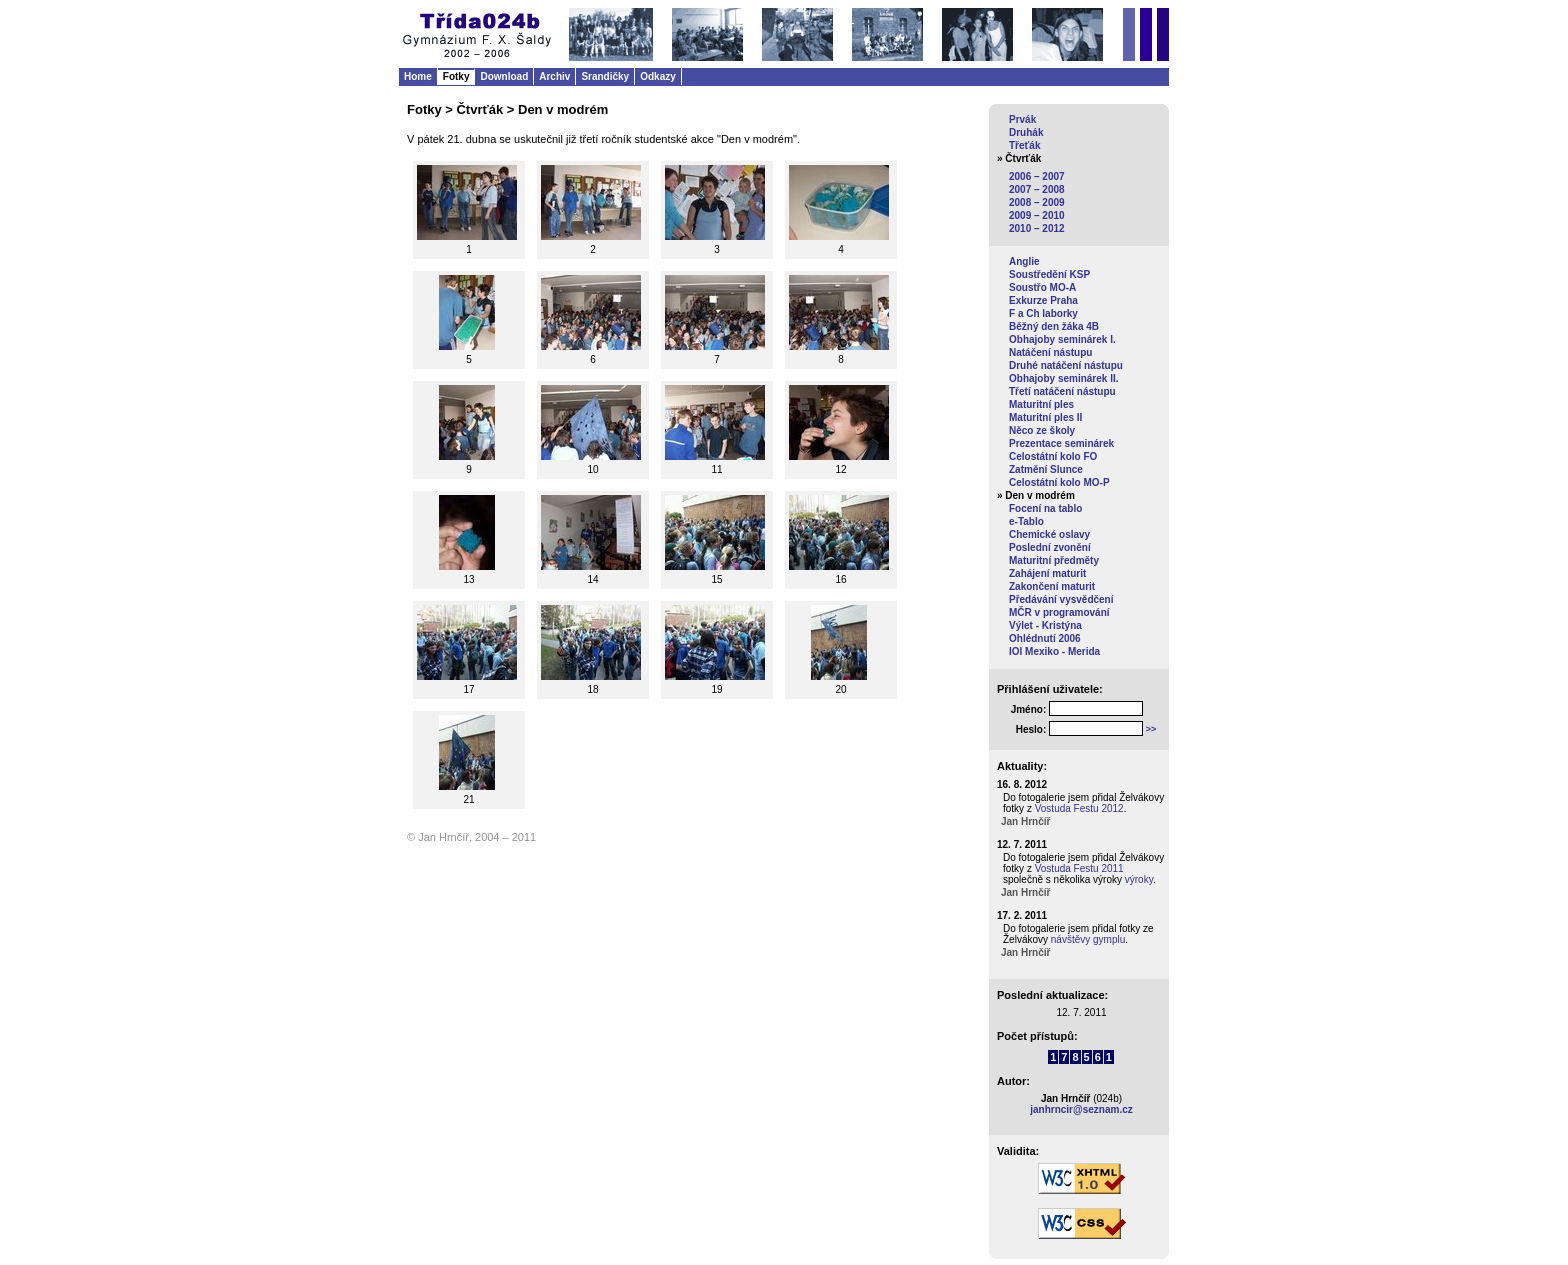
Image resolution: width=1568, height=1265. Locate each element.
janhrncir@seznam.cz (1081, 1109)
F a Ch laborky (1043, 313)
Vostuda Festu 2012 (1079, 808)
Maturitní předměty (1054, 560)
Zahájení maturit (1047, 573)
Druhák (1026, 132)
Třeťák (1024, 145)
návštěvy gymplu (1088, 939)
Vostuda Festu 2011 (1079, 868)
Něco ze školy (1042, 430)
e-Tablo (1026, 521)
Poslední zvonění (1050, 547)
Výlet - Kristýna (1045, 625)
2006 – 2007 (1037, 176)
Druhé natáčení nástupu (1066, 365)
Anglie (1024, 261)
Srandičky (605, 76)
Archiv (554, 76)
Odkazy (658, 76)
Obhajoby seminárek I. (1062, 339)
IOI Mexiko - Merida (1054, 651)
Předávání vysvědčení (1061, 599)
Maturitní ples (1041, 404)
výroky (1139, 879)
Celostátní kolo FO (1053, 456)
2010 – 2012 (1037, 228)
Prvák (1022, 119)
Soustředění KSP (1049, 274)
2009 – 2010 (1037, 215)
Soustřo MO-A (1042, 287)
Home (418, 76)
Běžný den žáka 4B (1054, 326)
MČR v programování (1059, 612)
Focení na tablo (1045, 508)
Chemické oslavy (1049, 534)
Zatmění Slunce (1046, 469)
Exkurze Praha (1043, 300)
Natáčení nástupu (1050, 352)
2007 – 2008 (1037, 189)
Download (504, 76)
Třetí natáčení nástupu (1062, 391)
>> (1151, 729)
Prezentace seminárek (1061, 443)
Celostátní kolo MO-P (1059, 482)
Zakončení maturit (1052, 586)
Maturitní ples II (1045, 417)
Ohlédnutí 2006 (1045, 638)
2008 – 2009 (1037, 202)
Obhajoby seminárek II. (1063, 378)
